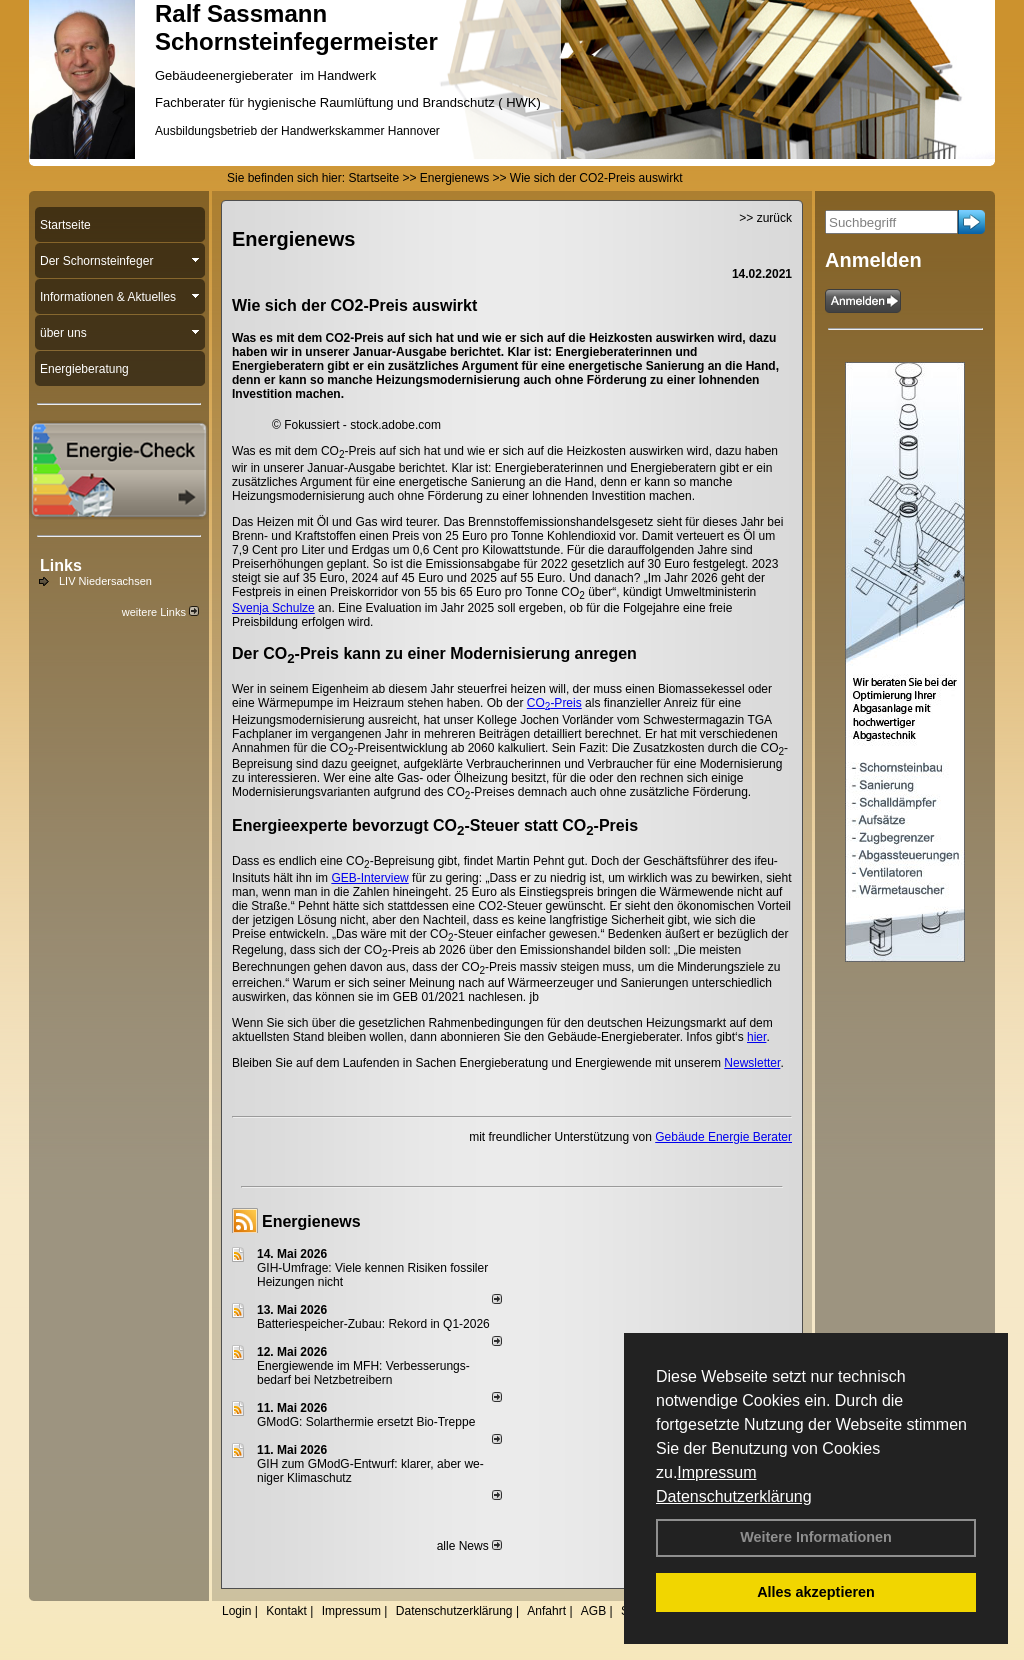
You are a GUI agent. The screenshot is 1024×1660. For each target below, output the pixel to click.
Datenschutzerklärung (734, 1496)
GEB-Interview (369, 878)
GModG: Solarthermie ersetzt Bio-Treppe (366, 1422)
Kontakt (286, 1611)
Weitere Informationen (816, 1537)
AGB (593, 1611)
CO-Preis (554, 703)
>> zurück (765, 218)
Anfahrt (546, 1611)
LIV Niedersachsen (105, 581)
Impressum (716, 1472)
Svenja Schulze (273, 608)
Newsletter (752, 1063)
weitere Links (160, 612)
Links (61, 565)
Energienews (311, 1221)
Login (236, 1611)
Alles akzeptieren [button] (816, 1592)
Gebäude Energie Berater (723, 1137)
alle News (469, 1546)
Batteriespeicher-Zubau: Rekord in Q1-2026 (373, 1324)
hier (756, 1037)
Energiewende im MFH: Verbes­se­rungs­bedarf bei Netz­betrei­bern (363, 1373)
